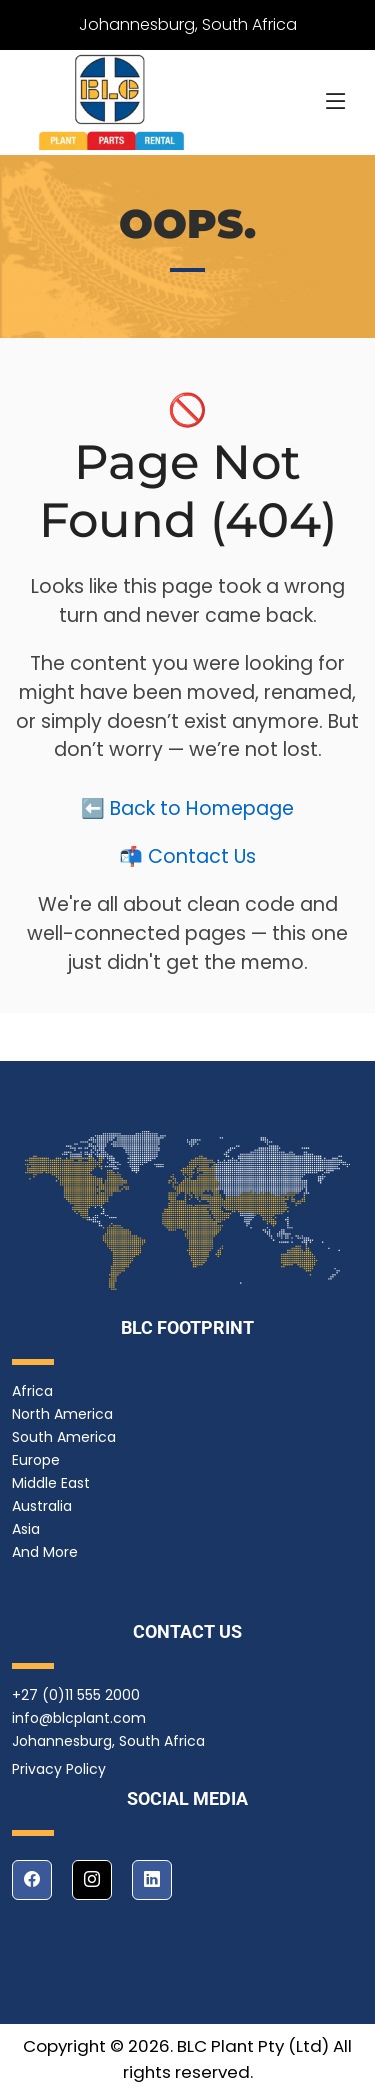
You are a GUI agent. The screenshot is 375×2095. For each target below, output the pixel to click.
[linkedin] (152, 1880)
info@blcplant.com (79, 1718)
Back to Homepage (202, 814)
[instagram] (92, 1880)
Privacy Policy (59, 1769)
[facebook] (32, 1880)
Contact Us (202, 862)
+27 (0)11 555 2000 (76, 1695)
